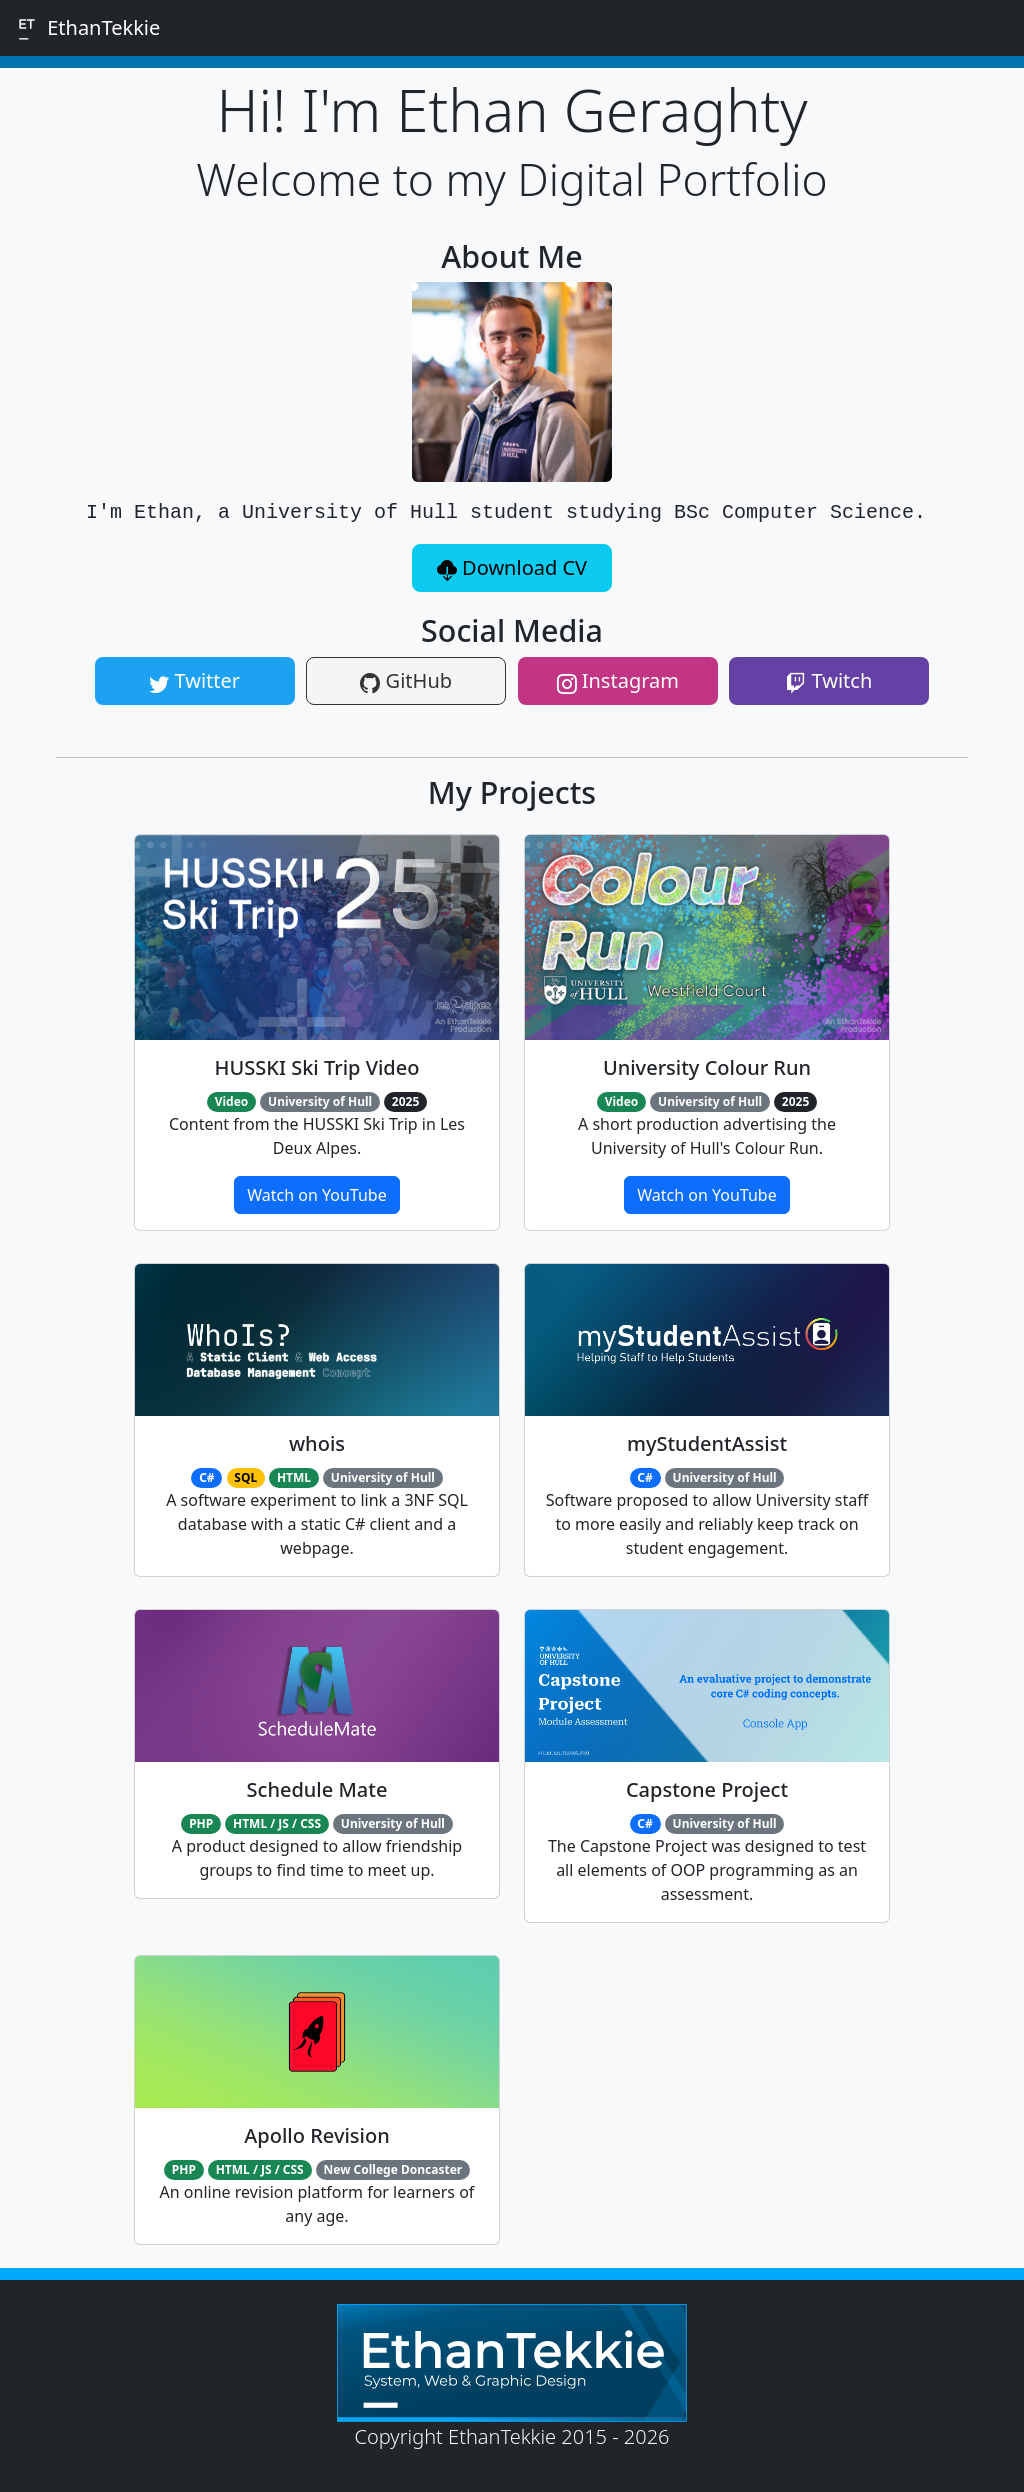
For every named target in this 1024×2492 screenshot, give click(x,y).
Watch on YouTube (316, 1195)
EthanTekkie (86, 28)
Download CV (512, 567)
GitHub (406, 680)
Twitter (194, 680)
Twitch (829, 680)
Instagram (618, 680)
